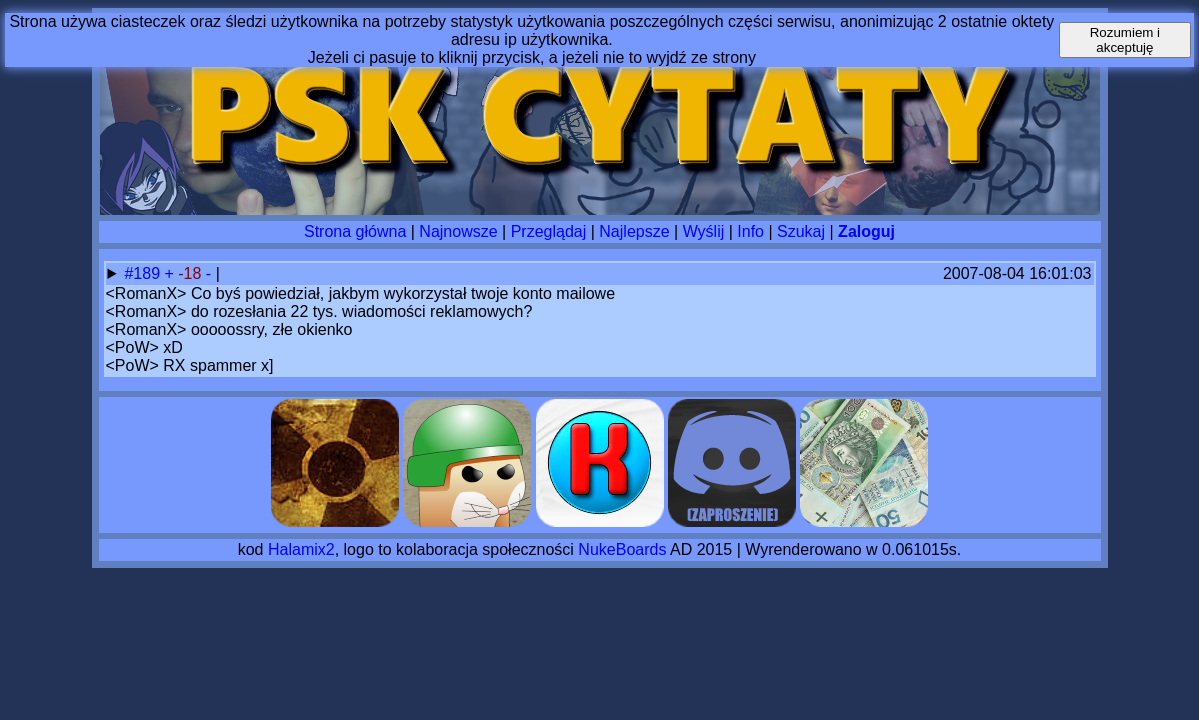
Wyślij (704, 231)
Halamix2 (301, 549)
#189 (144, 273)
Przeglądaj (549, 231)
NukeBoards (622, 549)
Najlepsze (634, 231)
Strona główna (355, 231)
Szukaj (801, 231)
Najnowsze (458, 231)
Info (750, 231)
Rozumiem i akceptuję (1125, 40)
